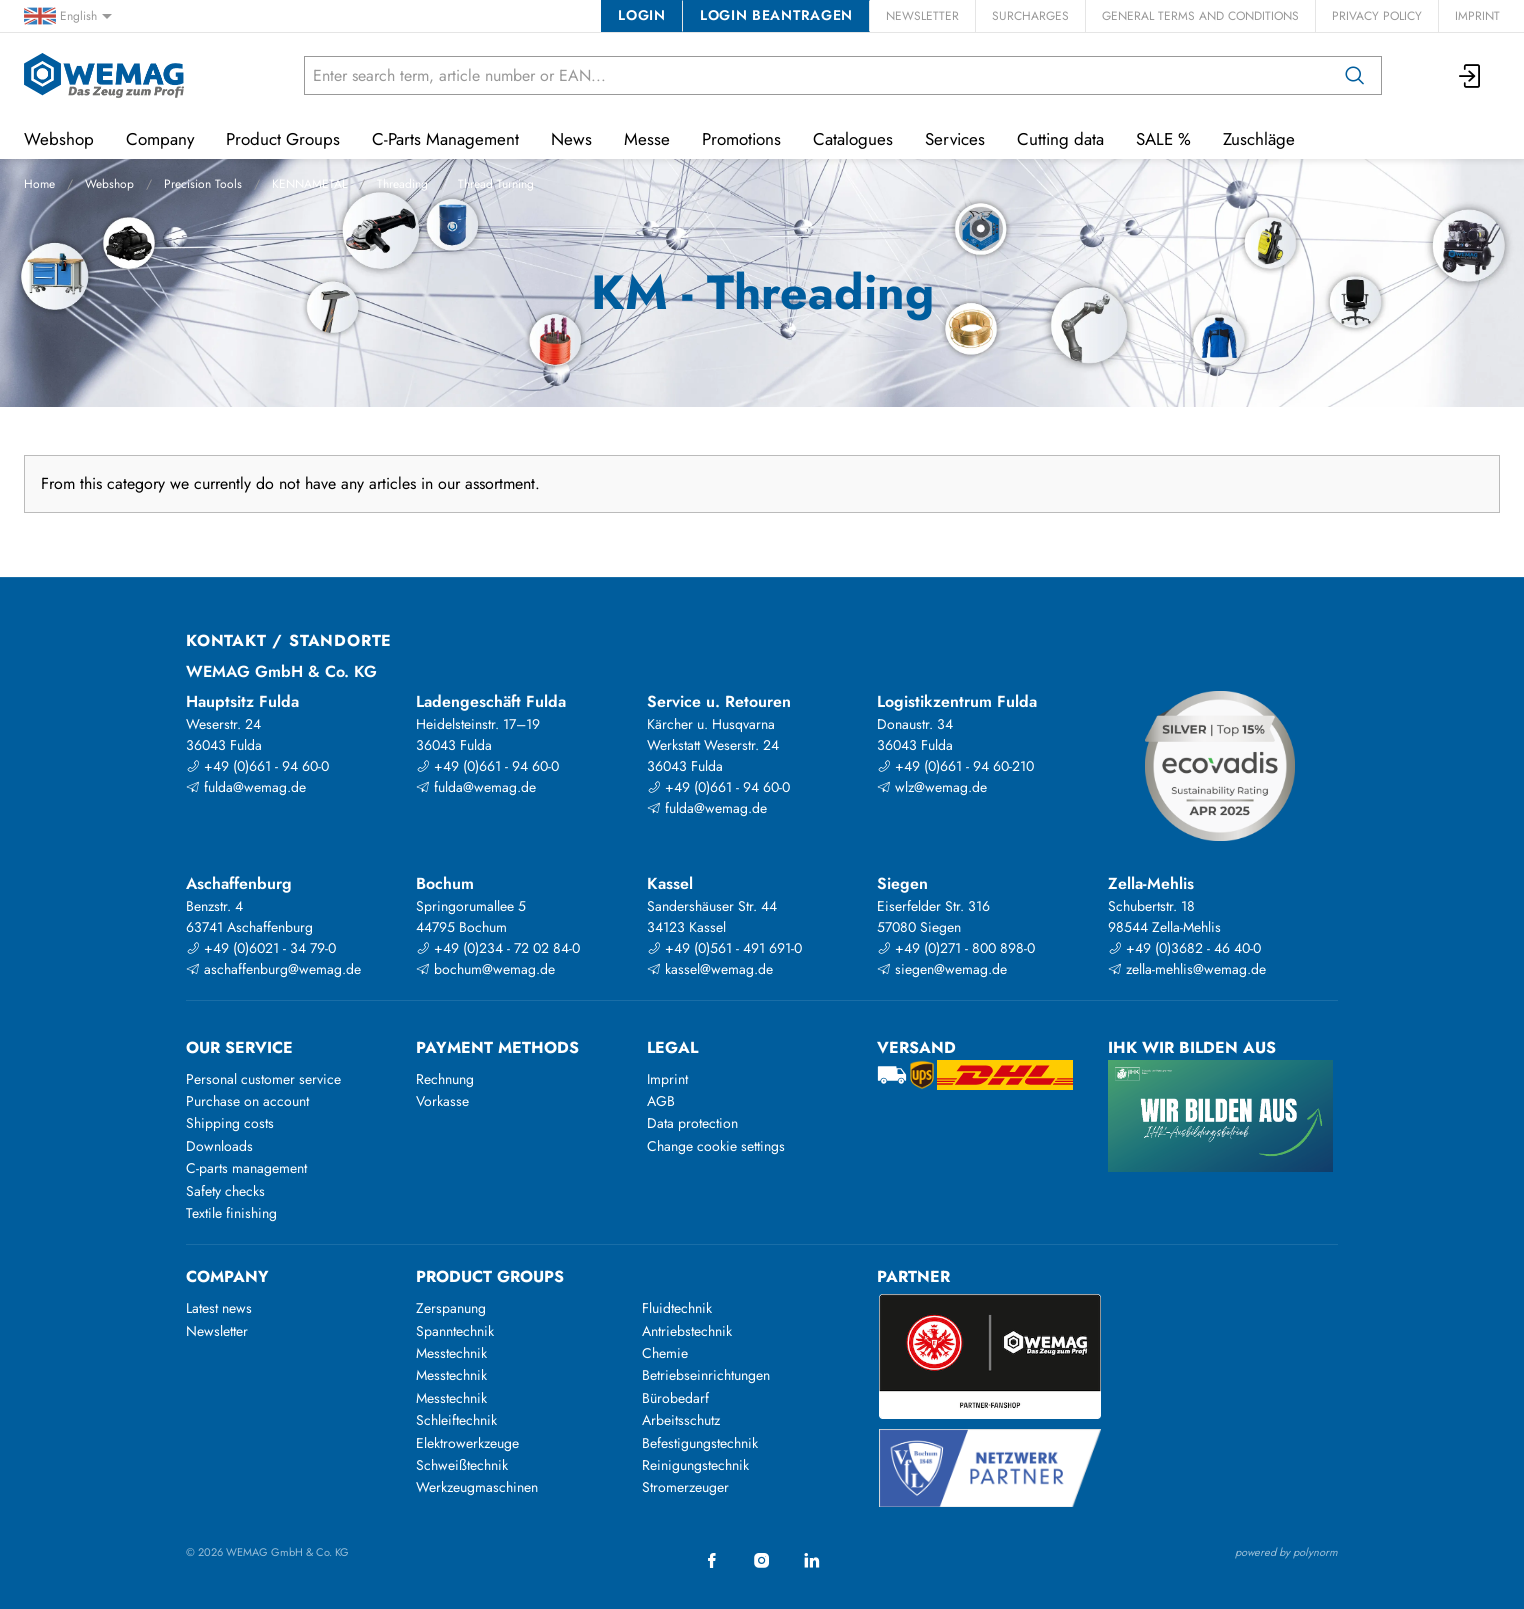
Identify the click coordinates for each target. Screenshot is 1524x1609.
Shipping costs (230, 1123)
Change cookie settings (716, 1146)
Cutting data (1060, 139)
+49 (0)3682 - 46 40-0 (1184, 948)
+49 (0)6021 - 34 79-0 (261, 948)
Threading (402, 184)
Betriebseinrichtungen (706, 1375)
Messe (647, 139)
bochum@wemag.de (485, 969)
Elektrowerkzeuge (467, 1443)
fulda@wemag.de (246, 787)
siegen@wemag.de (942, 969)
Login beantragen (776, 15)
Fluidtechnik (677, 1308)
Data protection (692, 1123)
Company (160, 139)
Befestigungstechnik (700, 1443)
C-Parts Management (445, 139)
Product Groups (283, 139)
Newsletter (922, 16)
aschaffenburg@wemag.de (273, 969)
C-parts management (246, 1168)
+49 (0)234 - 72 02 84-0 (498, 948)
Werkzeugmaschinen (477, 1487)
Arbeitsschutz (681, 1420)
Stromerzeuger (685, 1487)
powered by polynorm (1286, 1552)
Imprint (1477, 16)
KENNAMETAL (309, 184)
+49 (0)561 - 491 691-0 (724, 948)
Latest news (219, 1308)
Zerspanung (451, 1308)
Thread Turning (496, 184)
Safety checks (225, 1191)
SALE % (1163, 139)
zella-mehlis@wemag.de (1187, 969)
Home (39, 184)
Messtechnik (451, 1353)
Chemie (665, 1353)
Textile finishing (231, 1213)
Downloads (219, 1146)
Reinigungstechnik (695, 1465)
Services (955, 139)
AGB (661, 1101)
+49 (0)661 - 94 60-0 (257, 766)
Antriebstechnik (687, 1331)
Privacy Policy (1377, 16)
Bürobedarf (675, 1398)
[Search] (1355, 75)
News (571, 139)
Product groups (490, 1276)
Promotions (741, 139)
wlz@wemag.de (932, 787)
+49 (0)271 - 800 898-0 (956, 948)
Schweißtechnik (462, 1465)
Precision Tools (203, 184)
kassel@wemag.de (710, 969)
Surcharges (1030, 16)
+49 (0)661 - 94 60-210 (955, 766)
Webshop (109, 184)
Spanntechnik (455, 1331)
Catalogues (853, 139)
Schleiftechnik (456, 1420)
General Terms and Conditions (1200, 16)
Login (641, 15)
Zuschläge (1259, 139)
